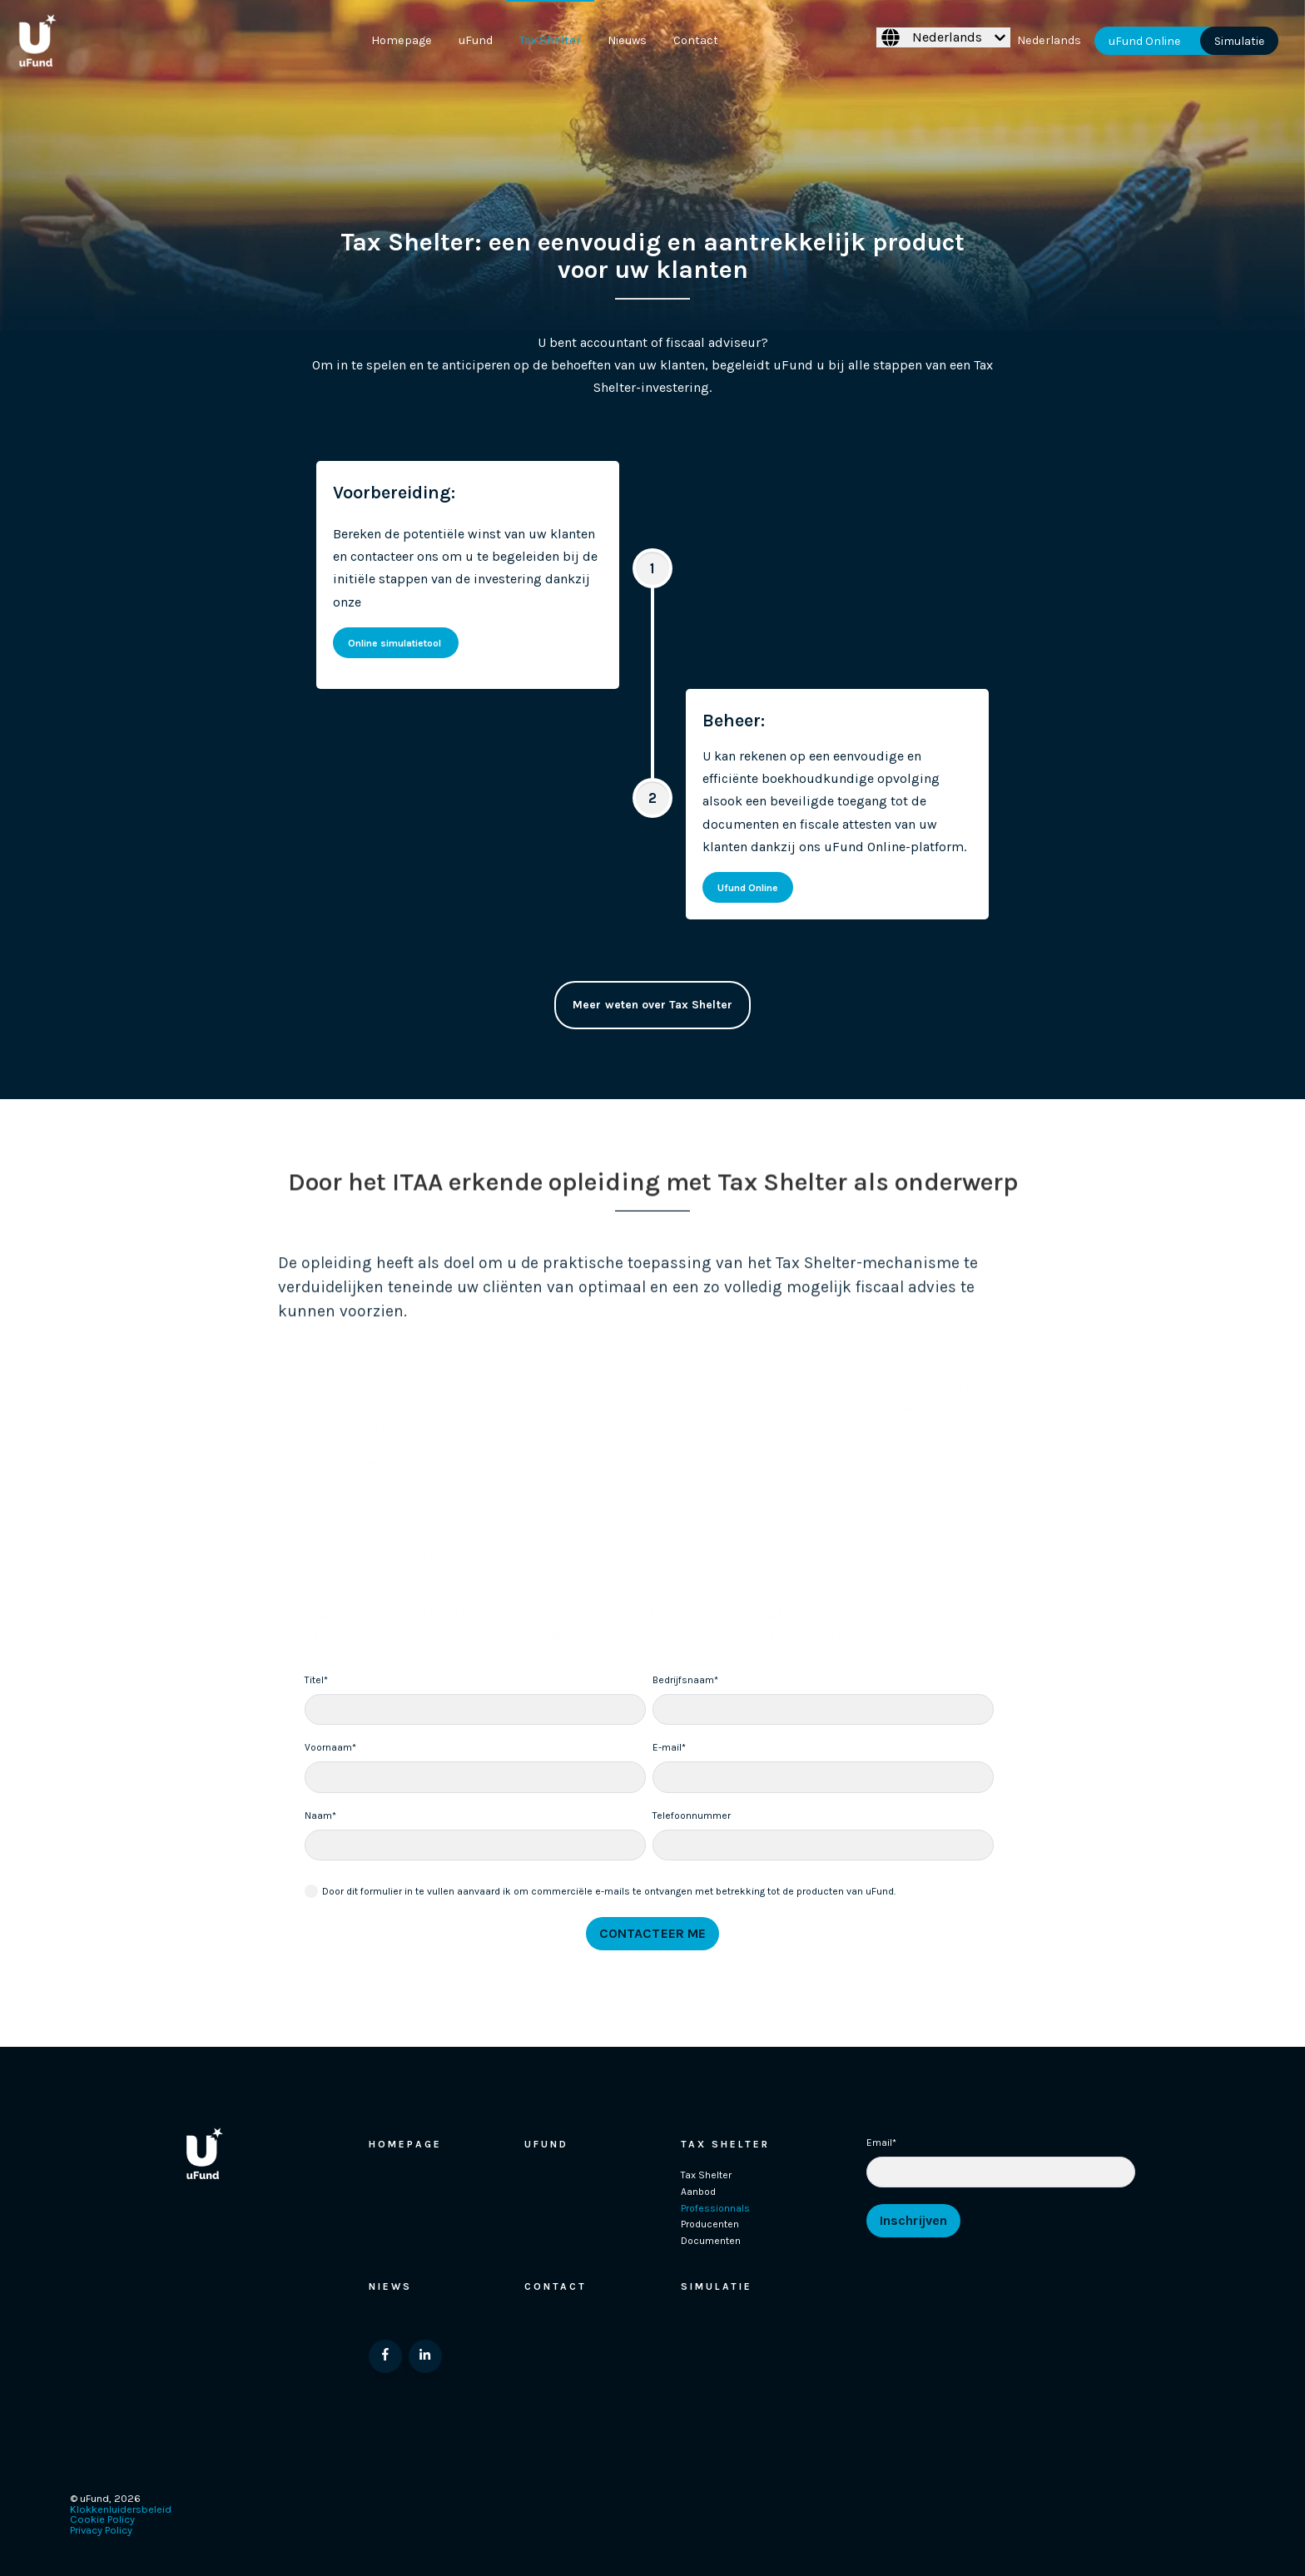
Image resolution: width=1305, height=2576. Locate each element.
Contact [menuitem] (695, 40)
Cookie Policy (102, 2519)
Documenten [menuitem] (711, 2241)
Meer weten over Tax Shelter (652, 1009)
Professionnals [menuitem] (715, 2208)
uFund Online (1144, 40)
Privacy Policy (101, 2530)
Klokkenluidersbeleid (120, 2509)
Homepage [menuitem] (401, 40)
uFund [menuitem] (476, 40)
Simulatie (1239, 40)
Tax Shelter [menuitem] (550, 40)
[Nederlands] (943, 37)
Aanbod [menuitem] (698, 2191)
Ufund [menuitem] (546, 2144)
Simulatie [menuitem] (716, 2286)
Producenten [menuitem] (710, 2224)
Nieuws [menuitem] (627, 40)
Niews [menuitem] (390, 2286)
